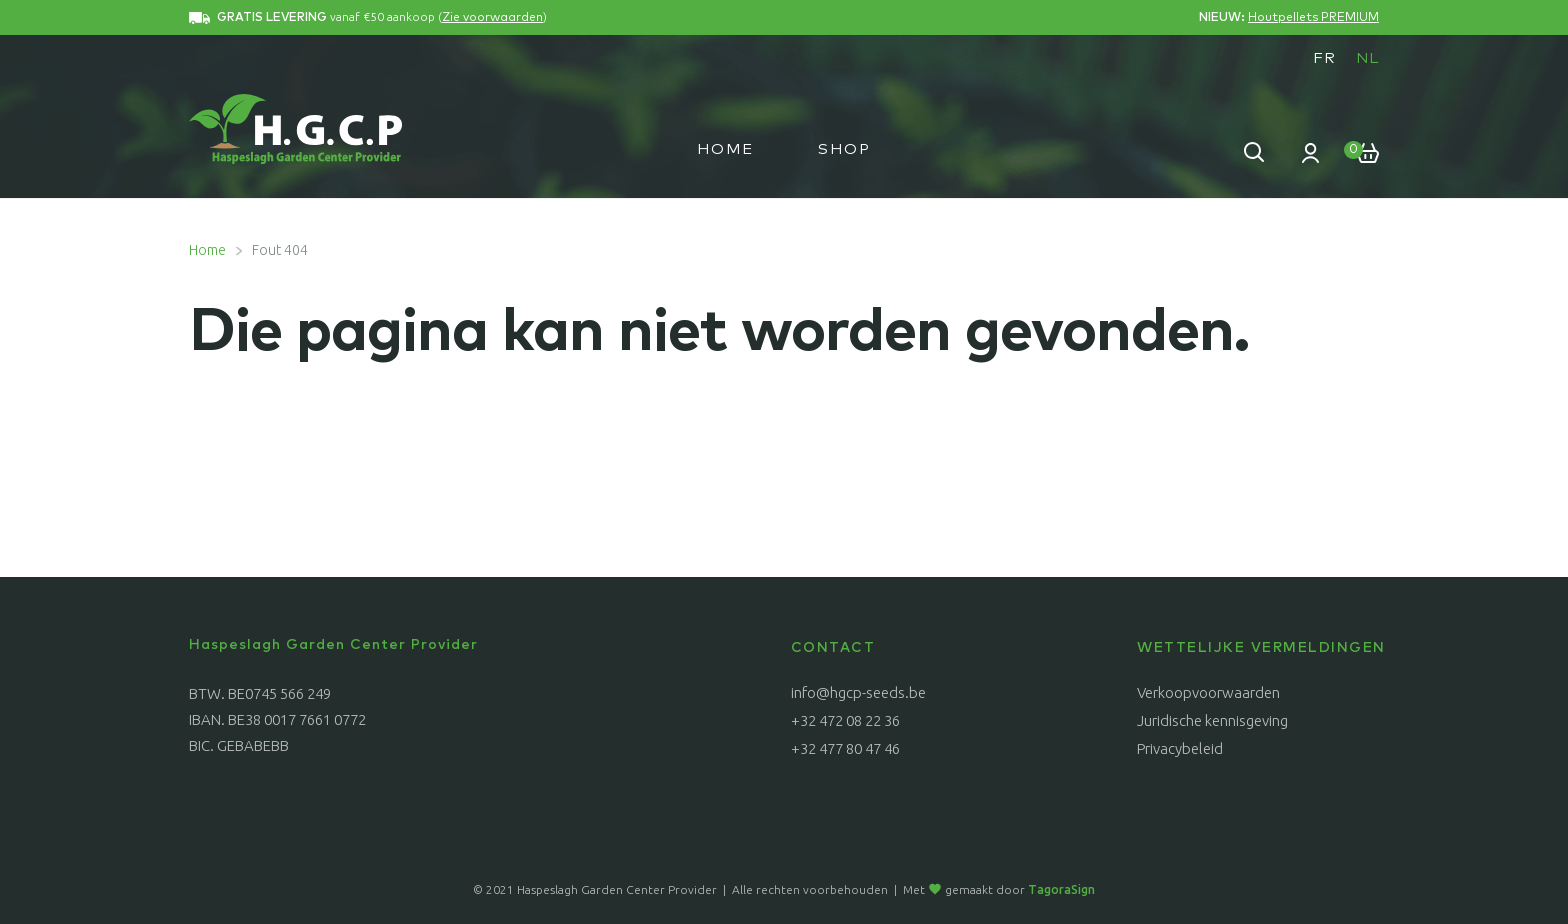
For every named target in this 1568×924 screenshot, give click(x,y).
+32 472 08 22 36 (845, 720)
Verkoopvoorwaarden (1208, 692)
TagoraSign (1061, 889)
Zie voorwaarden (492, 18)
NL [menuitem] (1367, 58)
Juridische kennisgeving (1212, 720)
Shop (844, 149)
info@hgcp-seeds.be (858, 692)
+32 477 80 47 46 (845, 748)
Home (725, 149)
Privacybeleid (1180, 748)
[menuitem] (1324, 58)
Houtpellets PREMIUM (1313, 18)
